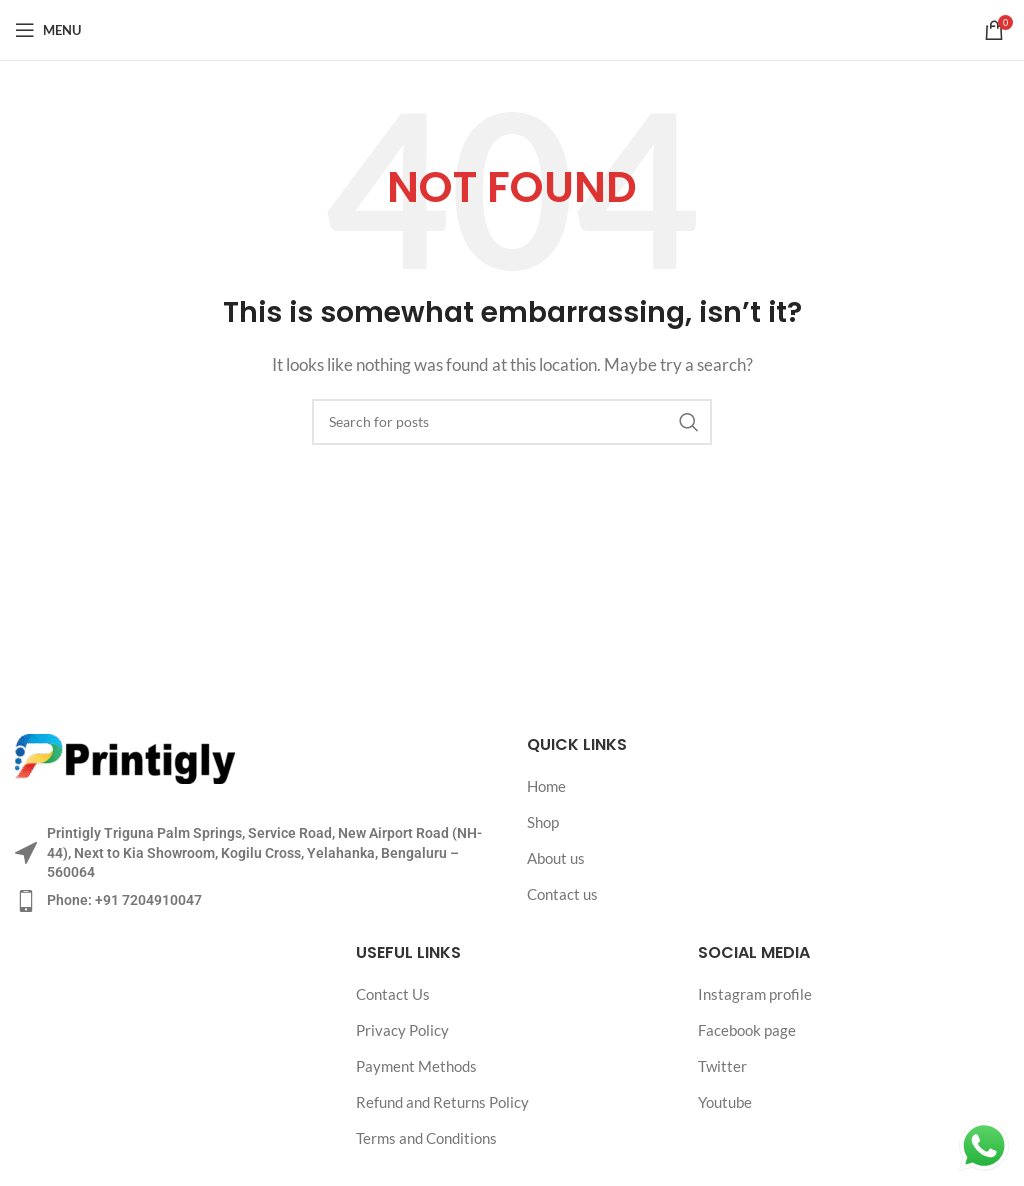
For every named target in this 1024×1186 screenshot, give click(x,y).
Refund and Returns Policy (442, 1102)
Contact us (562, 894)
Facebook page (747, 1030)
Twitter (722, 1066)
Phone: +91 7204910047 (124, 900)
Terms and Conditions (426, 1138)
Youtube (725, 1102)
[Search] (512, 422)
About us (556, 858)
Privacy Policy (402, 1030)
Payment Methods (416, 1066)
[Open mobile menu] (48, 30)
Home (546, 786)
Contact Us (393, 994)
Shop (543, 822)
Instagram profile (755, 994)
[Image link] (125, 757)
